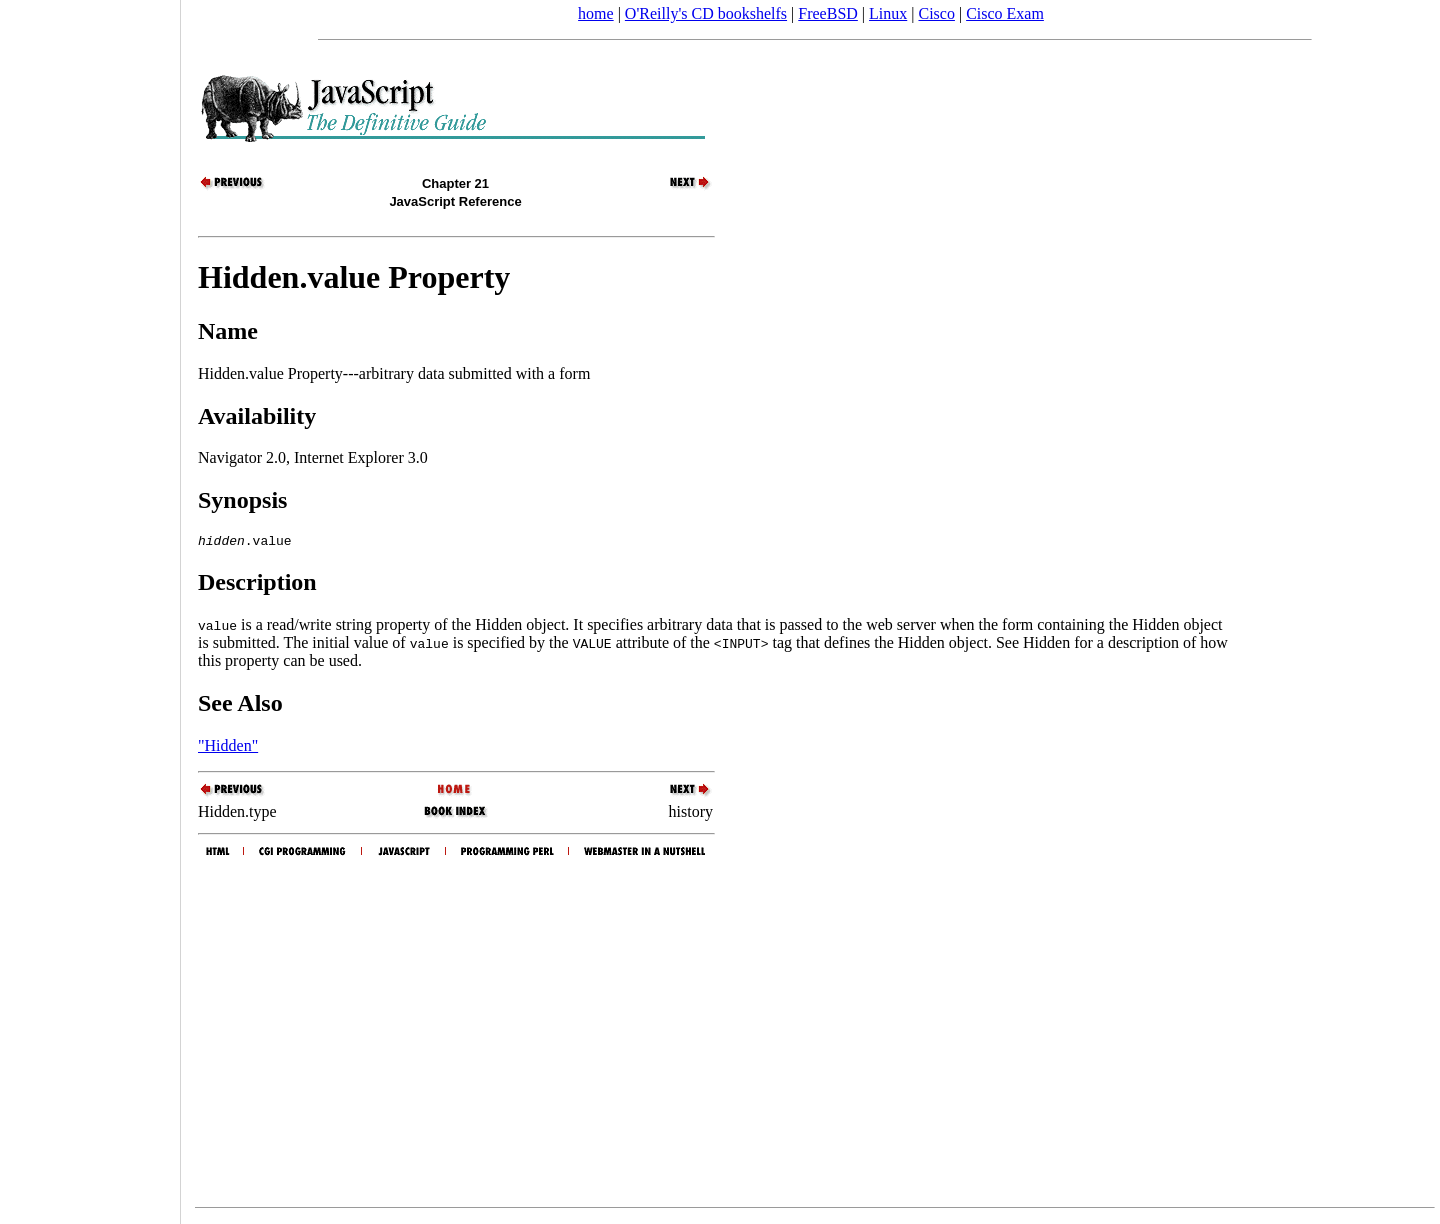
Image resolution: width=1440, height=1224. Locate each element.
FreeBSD (828, 13)
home (596, 13)
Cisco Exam (1005, 13)
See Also (240, 706)
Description (257, 585)
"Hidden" (228, 748)
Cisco (936, 13)
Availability (257, 416)
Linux (888, 13)
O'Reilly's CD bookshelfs (706, 13)
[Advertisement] (90, 605)
